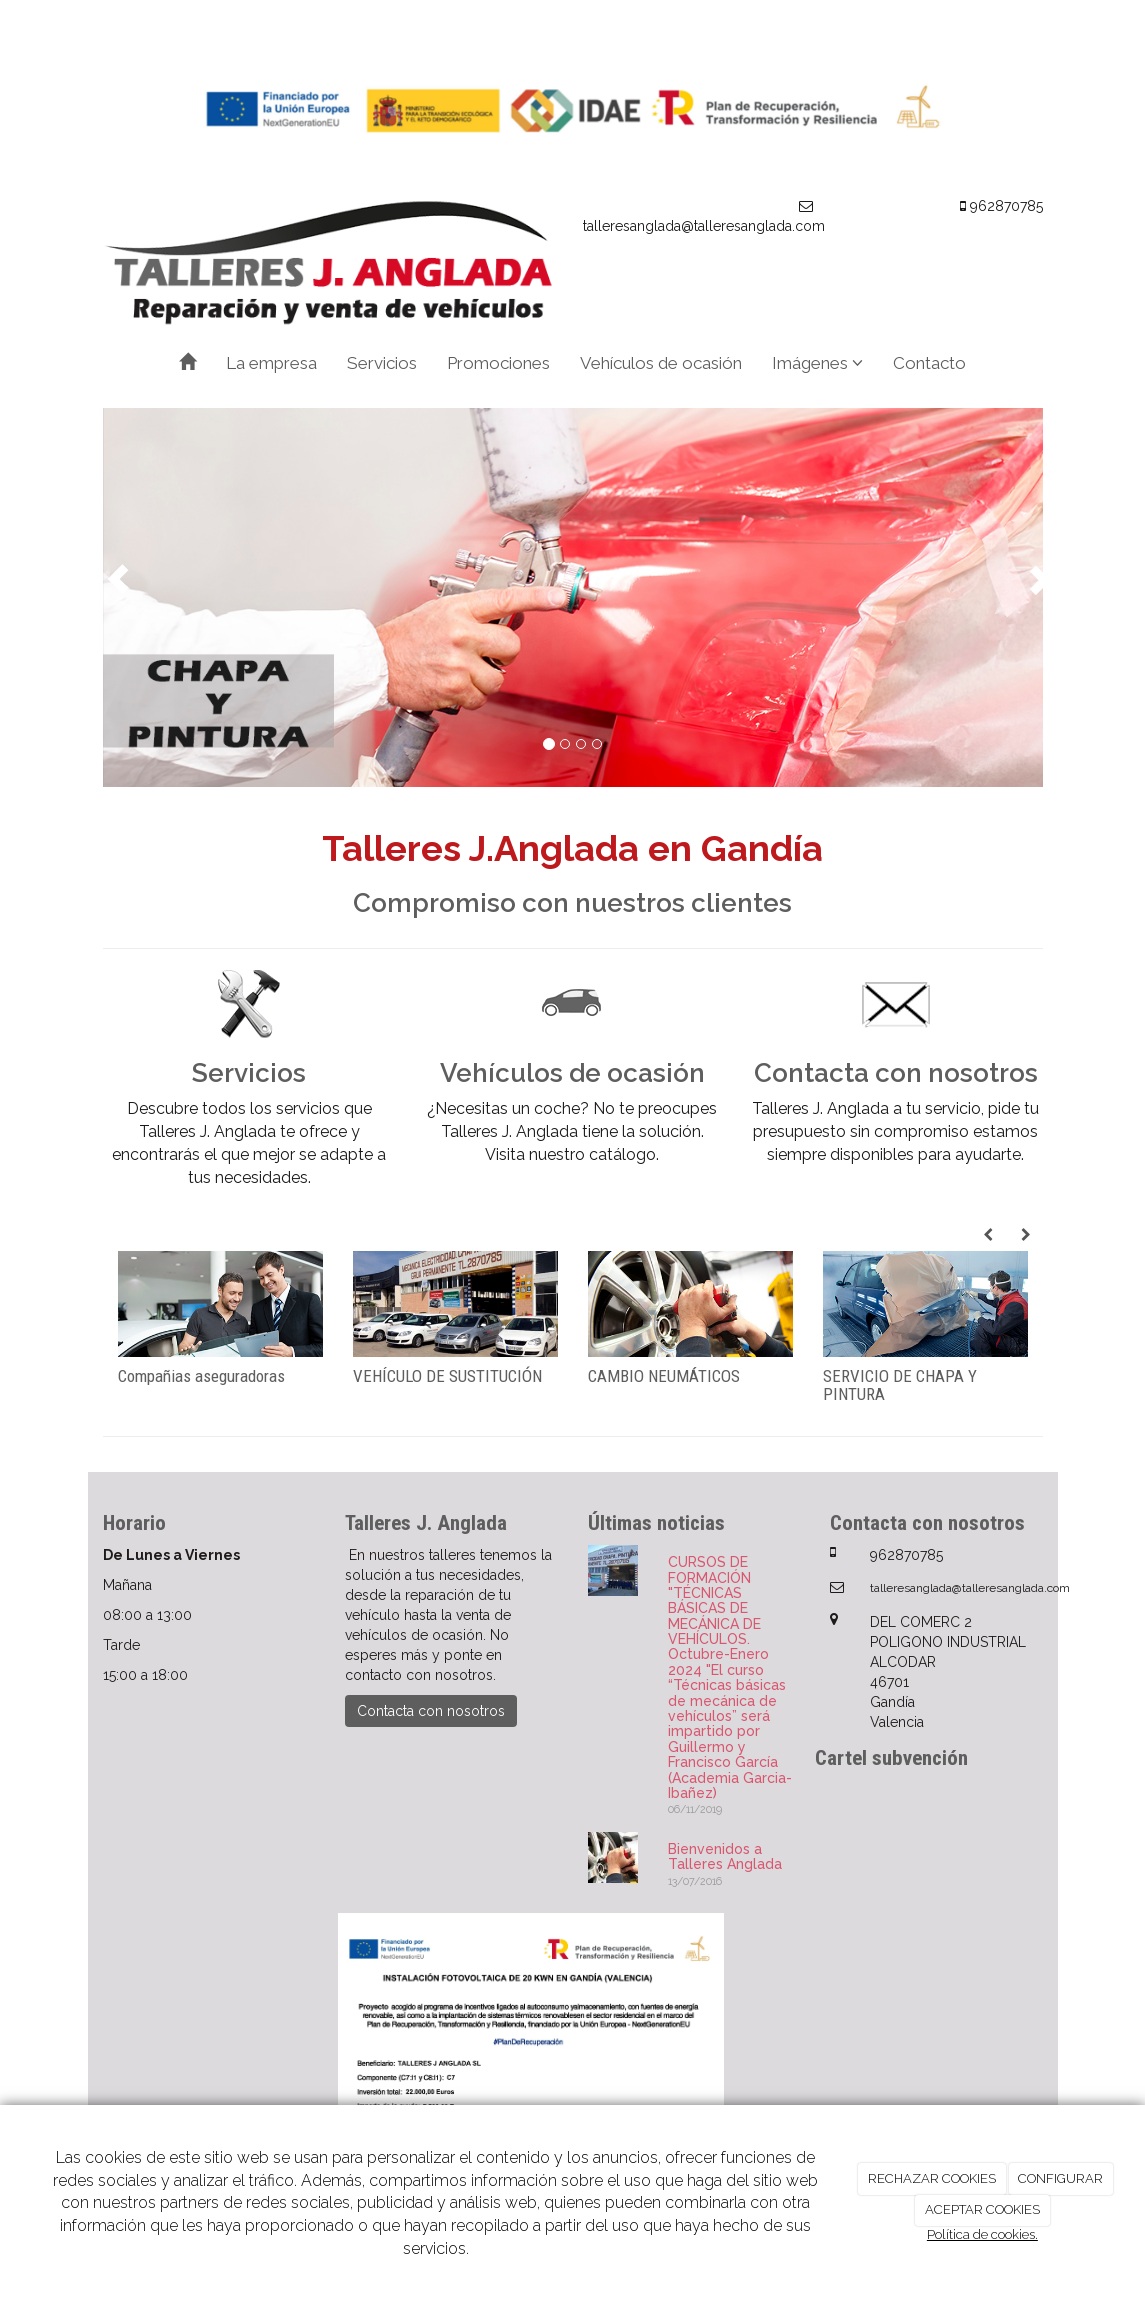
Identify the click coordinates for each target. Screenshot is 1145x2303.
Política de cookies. (982, 2234)
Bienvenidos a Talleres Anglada (725, 1856)
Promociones (498, 363)
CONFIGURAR (1060, 2178)
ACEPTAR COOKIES (982, 2209)
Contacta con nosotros (431, 1711)
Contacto (929, 363)
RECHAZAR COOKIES (932, 2178)
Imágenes (817, 363)
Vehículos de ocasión (661, 363)
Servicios (382, 363)
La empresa (271, 363)
